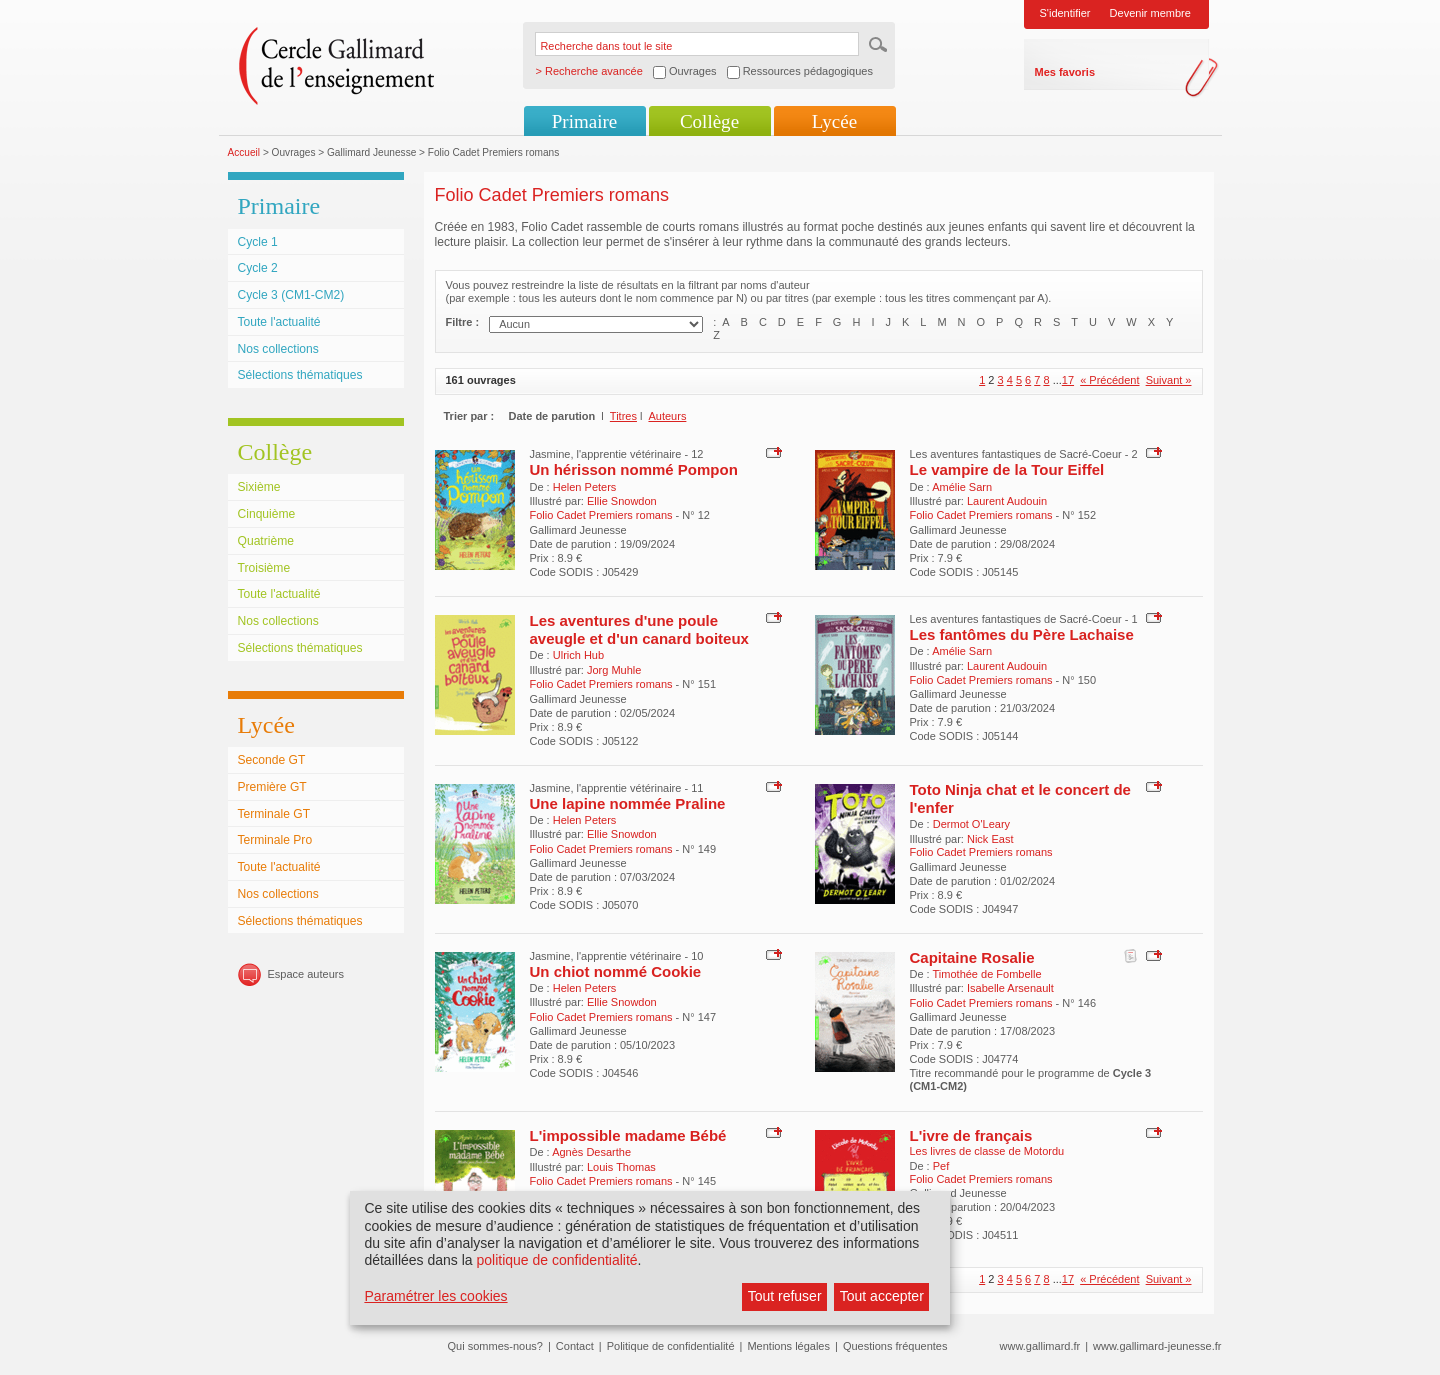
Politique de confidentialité (671, 1346)
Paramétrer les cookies (435, 1296)
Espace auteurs (306, 974)
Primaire (584, 121)
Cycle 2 (258, 268)
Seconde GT (272, 760)
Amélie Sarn (962, 487)
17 (1068, 380)
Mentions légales (788, 1346)
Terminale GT (274, 814)
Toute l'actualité (279, 322)
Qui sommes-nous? (495, 1346)
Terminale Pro (275, 840)
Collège (709, 121)
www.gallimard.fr (1040, 1346)
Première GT (272, 787)
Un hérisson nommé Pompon (634, 469)
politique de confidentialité (556, 1260)
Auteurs (667, 416)
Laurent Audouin (1007, 501)
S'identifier (1065, 13)
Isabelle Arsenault (1010, 988)
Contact (575, 1346)
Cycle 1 (258, 242)
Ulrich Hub (578, 655)
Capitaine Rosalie (972, 957)
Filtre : (463, 322)
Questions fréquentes (895, 1346)
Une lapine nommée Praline (628, 803)
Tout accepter (882, 1296)
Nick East (990, 839)
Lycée (834, 121)
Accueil (244, 152)
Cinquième (267, 514)
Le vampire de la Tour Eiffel (1007, 469)
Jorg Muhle (614, 670)
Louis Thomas (621, 1167)
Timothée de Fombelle (987, 974)
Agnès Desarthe (591, 1152)
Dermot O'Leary (971, 824)
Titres (623, 416)
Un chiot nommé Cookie (616, 971)
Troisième (264, 568)
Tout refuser (785, 1296)
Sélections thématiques (300, 375)
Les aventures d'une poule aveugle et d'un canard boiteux (639, 629)
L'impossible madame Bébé (628, 1135)
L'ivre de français (971, 1135)
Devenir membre (1150, 13)
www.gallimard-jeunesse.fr (1157, 1346)
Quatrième (266, 541)
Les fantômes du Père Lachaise (1022, 634)
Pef (941, 1166)
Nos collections (278, 349)
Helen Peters (585, 487)
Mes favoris (1065, 72)
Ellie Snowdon (622, 501)
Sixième (259, 487)
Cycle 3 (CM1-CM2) (291, 295)
